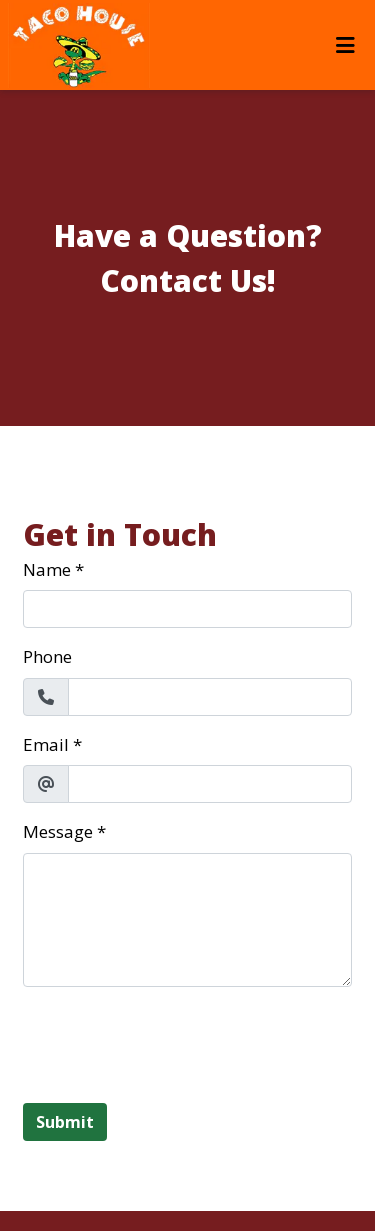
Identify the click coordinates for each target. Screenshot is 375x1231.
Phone (47, 656)
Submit (65, 1122)
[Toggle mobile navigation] (345, 45)
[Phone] (210, 697)
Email (46, 744)
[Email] (210, 784)
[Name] (187, 609)
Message (58, 831)
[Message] (187, 920)
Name (47, 569)
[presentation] (175, 1042)
